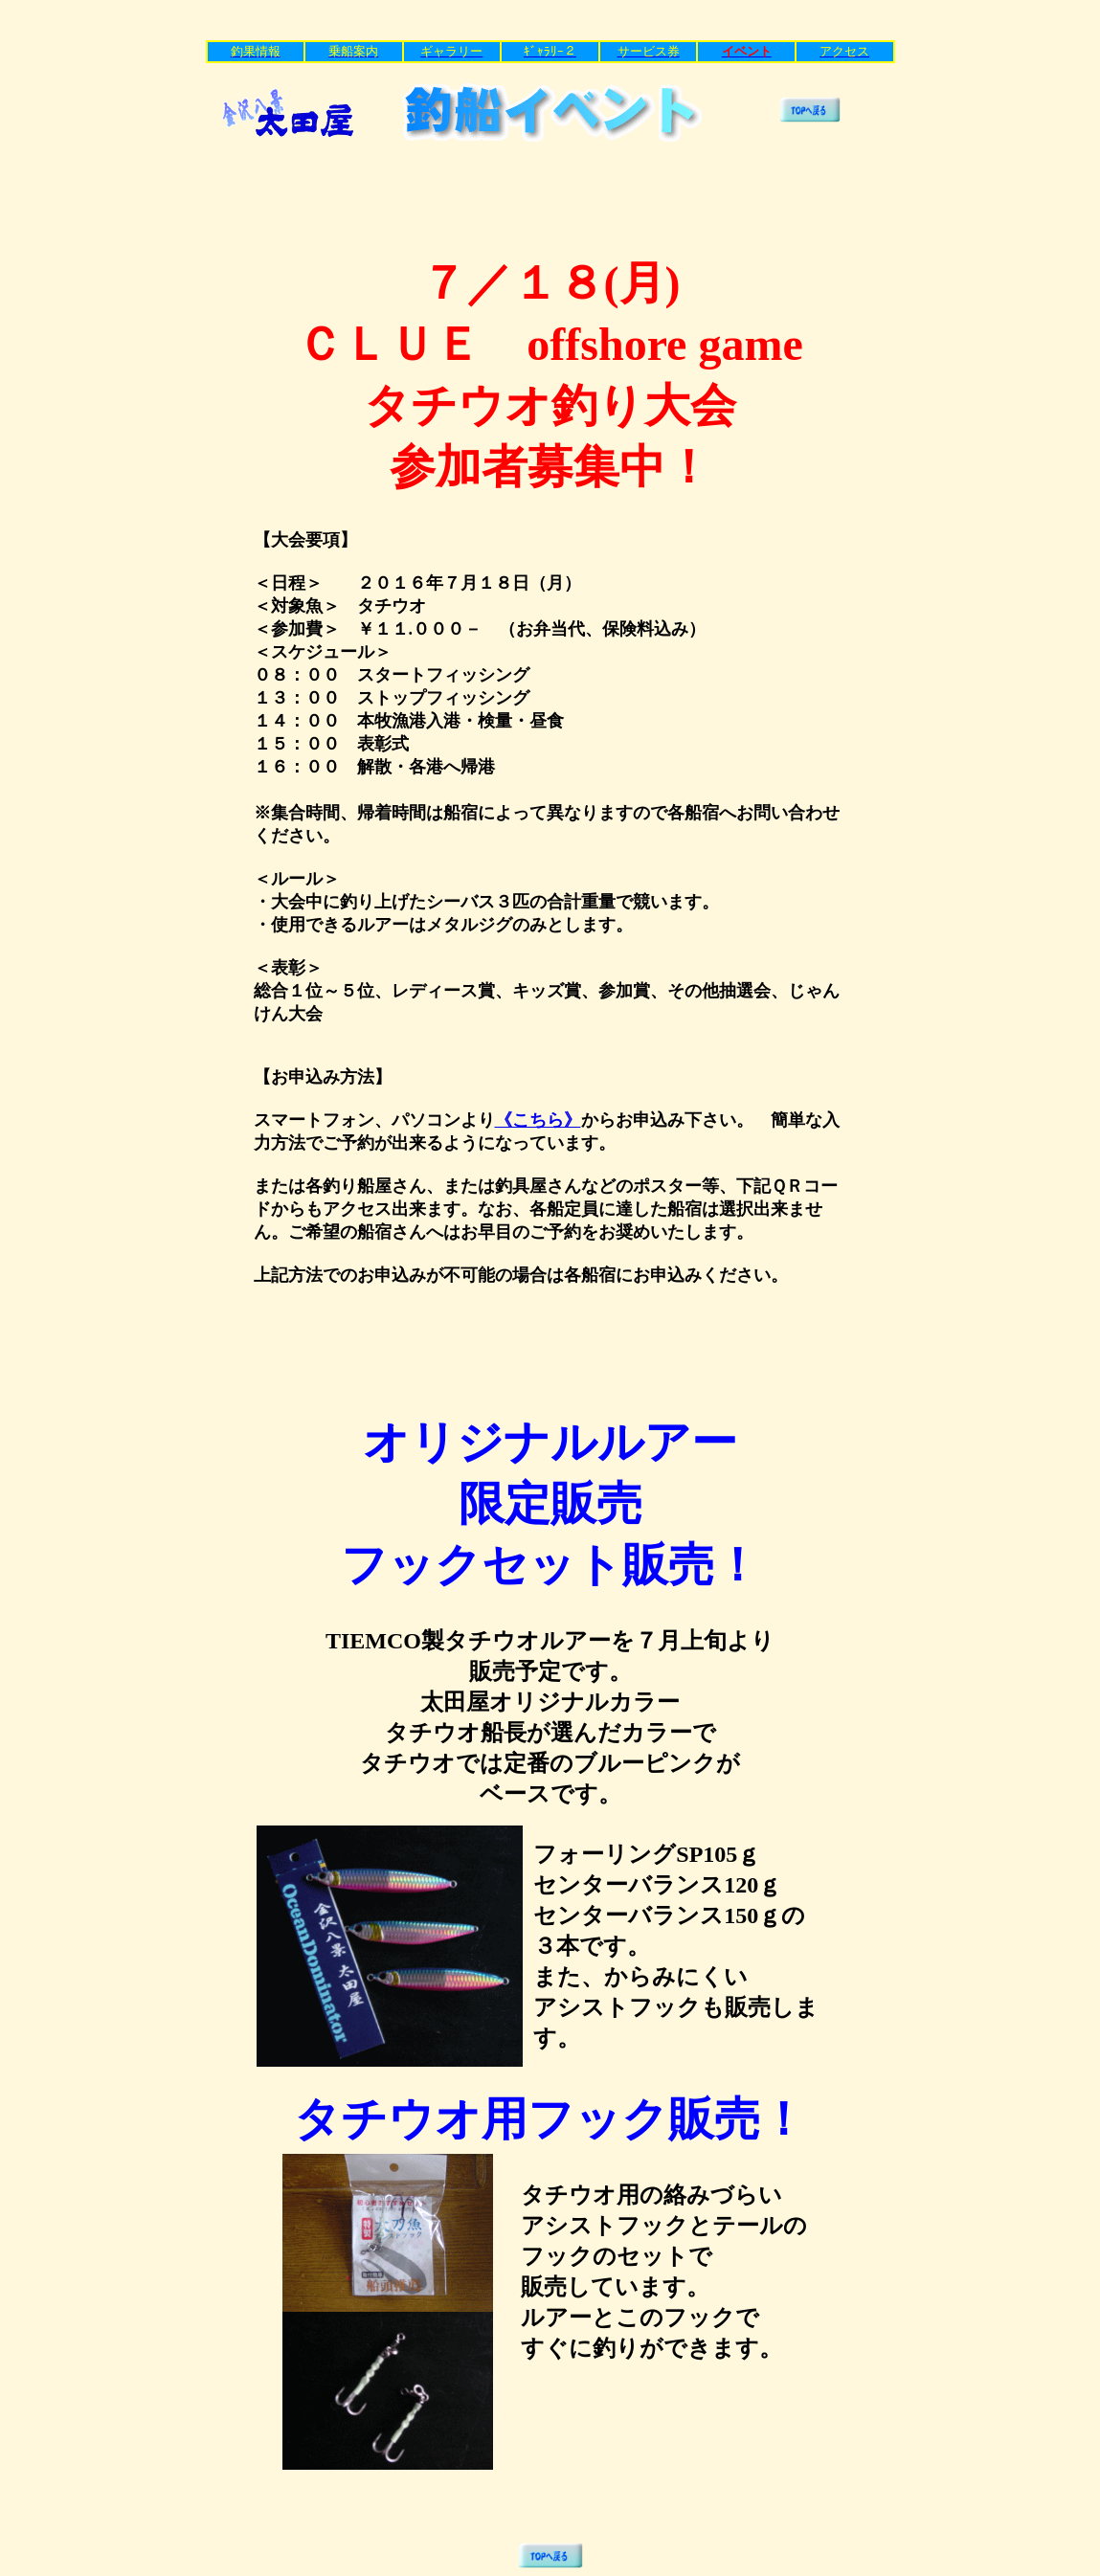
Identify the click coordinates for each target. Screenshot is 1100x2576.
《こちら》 (538, 1120)
